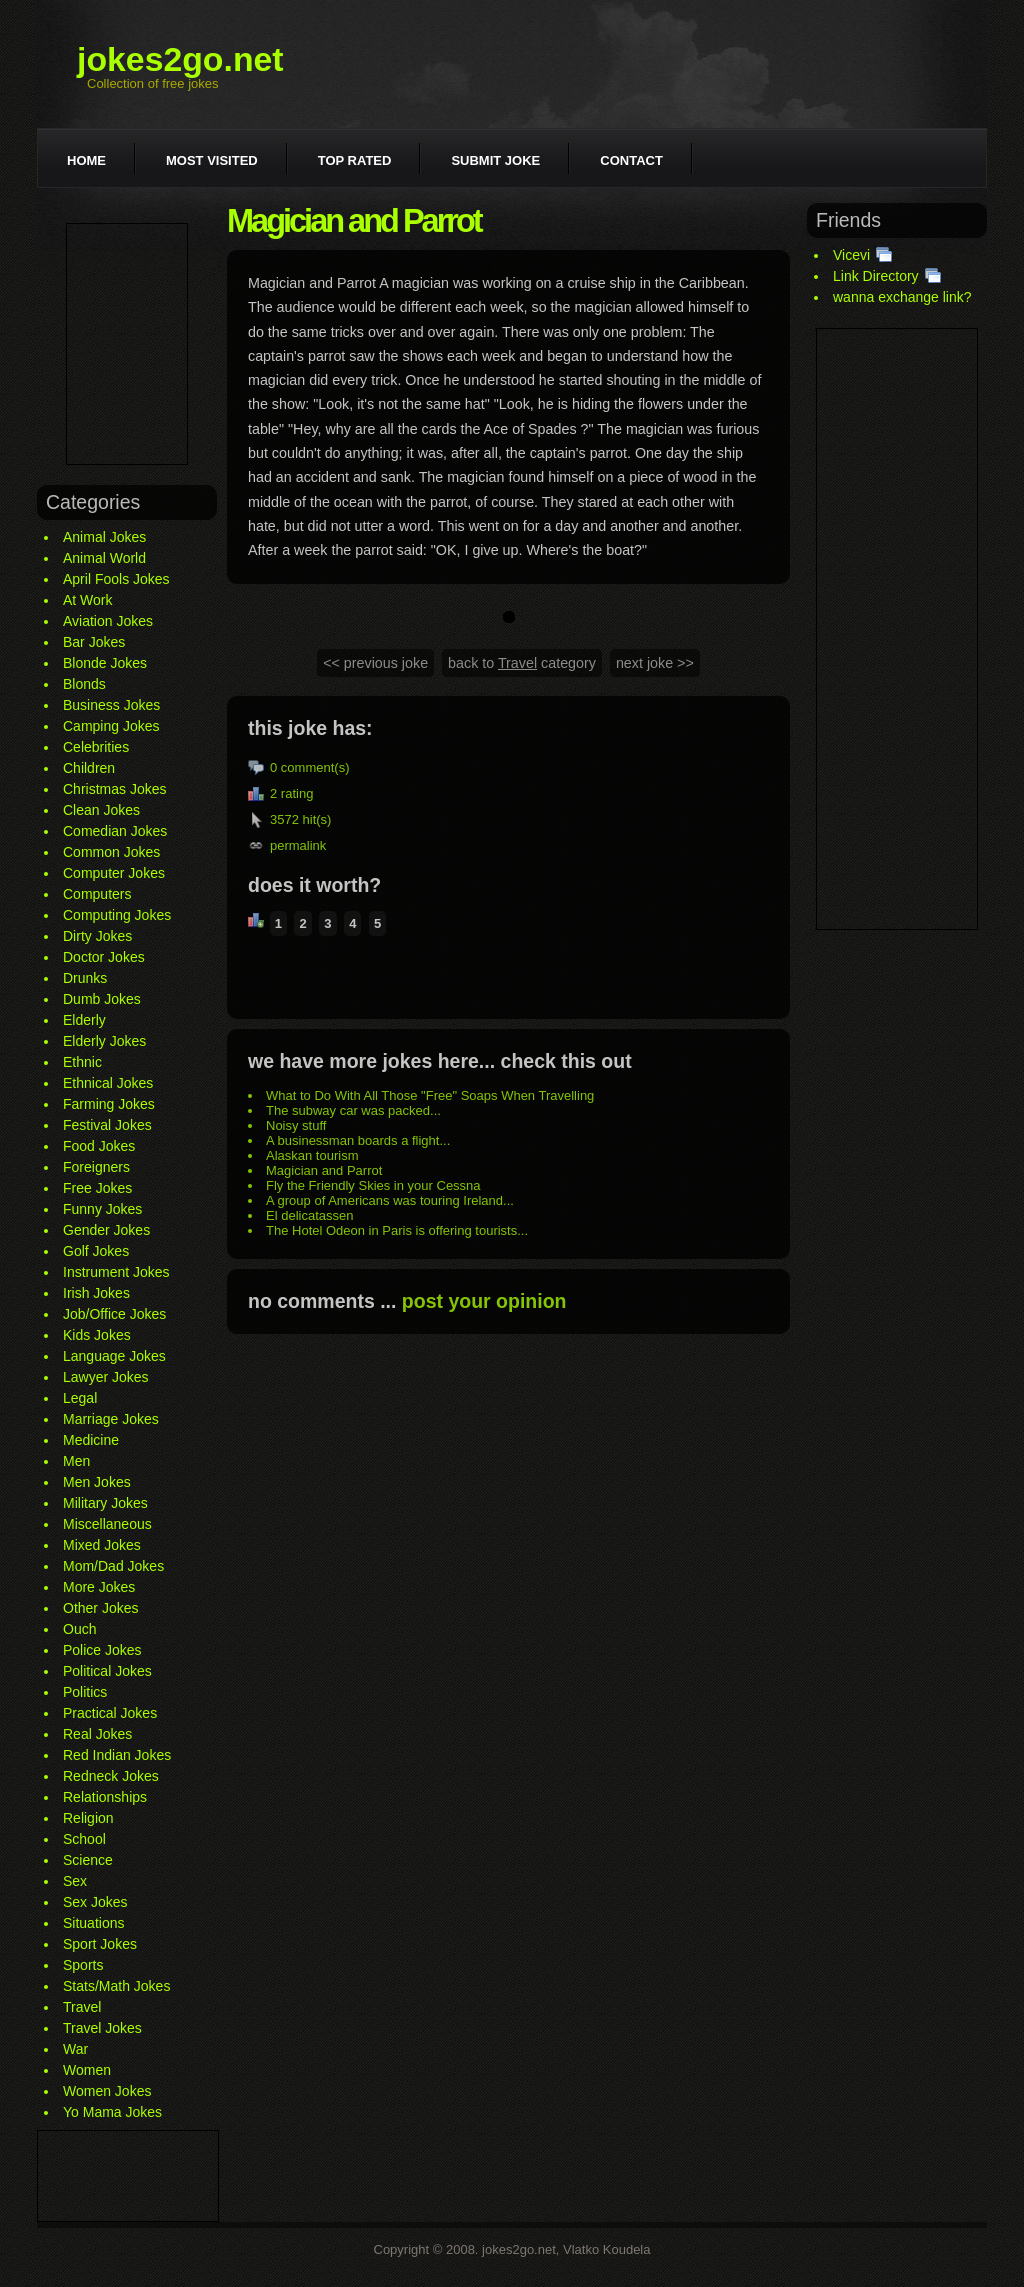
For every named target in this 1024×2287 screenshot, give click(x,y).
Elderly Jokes (104, 1041)
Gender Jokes (106, 1230)
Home (86, 160)
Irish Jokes (96, 1293)
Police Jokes (102, 1650)
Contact (631, 160)
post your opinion (484, 1301)
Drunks (85, 978)
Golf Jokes (96, 1251)
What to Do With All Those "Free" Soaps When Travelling (430, 1095)
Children (89, 768)
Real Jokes (97, 1734)
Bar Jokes (94, 642)
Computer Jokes (114, 873)
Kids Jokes (97, 1335)
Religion (88, 1818)
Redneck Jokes (111, 1776)
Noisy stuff (296, 1125)
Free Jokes (97, 1188)
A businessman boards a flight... (358, 1140)
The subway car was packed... (353, 1110)
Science (88, 1860)
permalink (298, 845)
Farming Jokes (109, 1104)
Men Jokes (97, 1482)
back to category (522, 663)
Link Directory (876, 276)
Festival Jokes (107, 1125)
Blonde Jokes (105, 663)
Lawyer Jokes (106, 1377)
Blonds (84, 684)
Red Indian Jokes (117, 1755)
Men (76, 1461)
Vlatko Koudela (606, 2249)
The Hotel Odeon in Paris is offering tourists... (397, 1230)
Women (87, 2070)
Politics (85, 1692)
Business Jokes (111, 705)
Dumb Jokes (102, 999)
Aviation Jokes (108, 621)
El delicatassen (309, 1215)
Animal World (104, 558)
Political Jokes (107, 1671)
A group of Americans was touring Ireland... (390, 1200)
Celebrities (96, 747)
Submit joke (495, 160)
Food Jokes (99, 1146)
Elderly (84, 1020)
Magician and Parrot (324, 1170)
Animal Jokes (104, 537)
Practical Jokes (110, 1713)
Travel (82, 2007)
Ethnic (82, 1062)
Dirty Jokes (97, 936)
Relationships (105, 1797)
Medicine (91, 1440)
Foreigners (96, 1167)
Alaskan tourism (312, 1155)
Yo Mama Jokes (112, 2112)
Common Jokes (111, 852)
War (75, 2049)
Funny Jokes (102, 1209)
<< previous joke (375, 663)
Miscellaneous (107, 1524)
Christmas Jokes (114, 789)
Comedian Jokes (115, 831)
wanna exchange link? (902, 297)
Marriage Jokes (111, 1419)
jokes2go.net (180, 59)
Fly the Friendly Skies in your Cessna (373, 1185)
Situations (93, 1923)
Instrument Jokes (116, 1272)
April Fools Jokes (116, 579)
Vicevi (851, 255)
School (84, 1839)
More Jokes (99, 1587)
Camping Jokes (111, 726)
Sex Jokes (95, 1902)
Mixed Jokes (102, 1545)
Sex (75, 1881)
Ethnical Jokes (108, 1083)
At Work (88, 600)
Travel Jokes (102, 2028)
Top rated (355, 160)
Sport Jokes (100, 1944)
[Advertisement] (127, 344)
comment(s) (315, 767)
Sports (83, 1965)
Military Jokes (105, 1503)
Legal (80, 1398)
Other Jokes (100, 1608)
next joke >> (655, 663)
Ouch (79, 1629)
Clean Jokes (101, 810)
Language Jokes (114, 1356)
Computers (97, 894)
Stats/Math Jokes (116, 1986)
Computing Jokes (117, 915)
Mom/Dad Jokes (113, 1566)
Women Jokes (107, 2091)
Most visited (212, 160)
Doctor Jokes (104, 957)
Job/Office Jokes (114, 1314)
